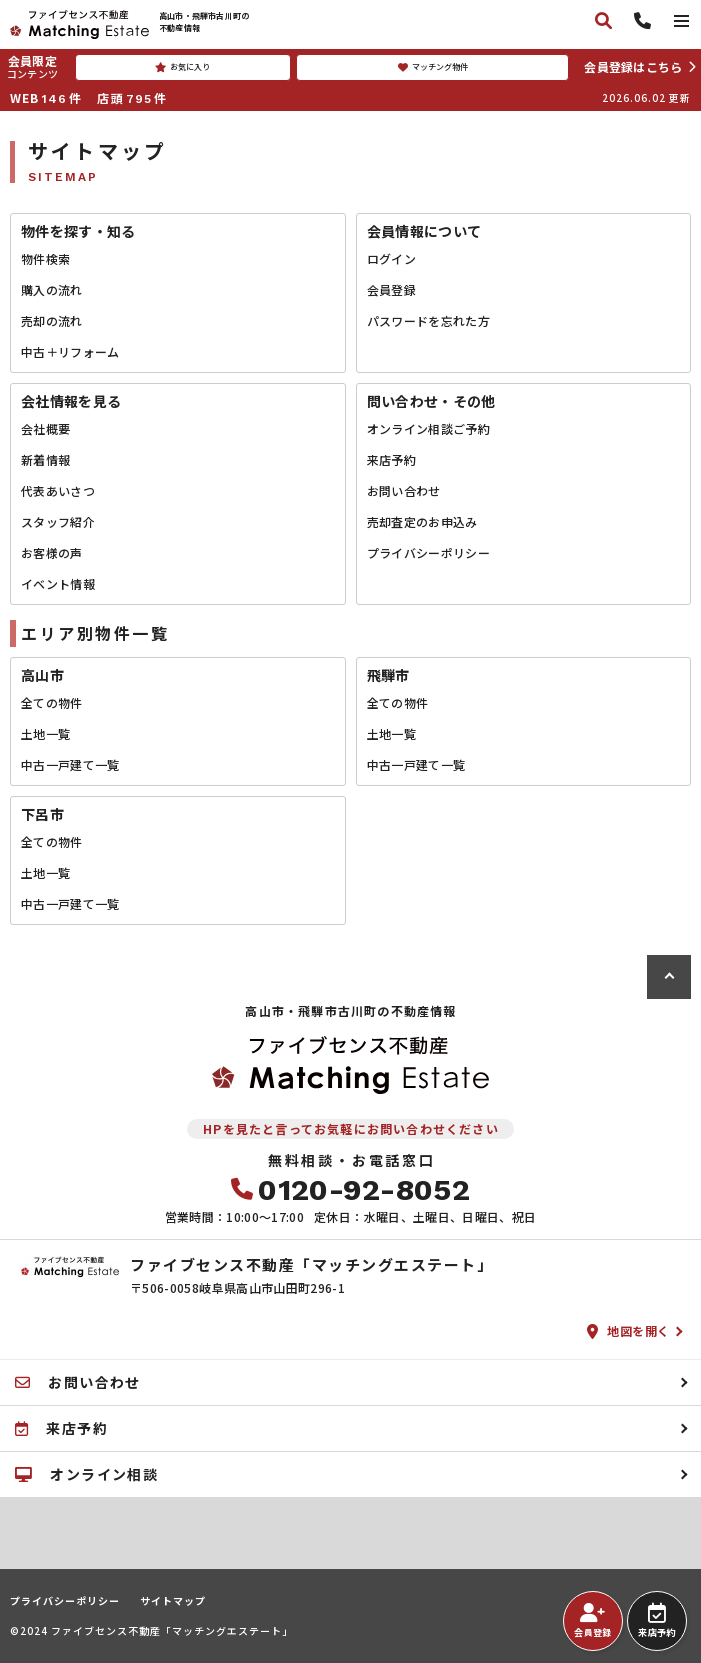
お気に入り (182, 67)
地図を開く (628, 1330)
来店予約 (391, 459)
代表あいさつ (58, 490)
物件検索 (45, 258)
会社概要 (45, 428)
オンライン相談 (86, 1474)
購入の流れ (52, 289)
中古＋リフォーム (70, 351)
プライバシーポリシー (429, 552)
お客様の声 (52, 552)
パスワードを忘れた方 (429, 320)
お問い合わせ (404, 490)
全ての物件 (52, 702)
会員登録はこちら (633, 66)
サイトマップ (173, 1601)
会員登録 (391, 289)
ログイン (391, 258)
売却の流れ (52, 320)
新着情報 (45, 459)
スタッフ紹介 (58, 521)
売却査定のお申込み (422, 521)
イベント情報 (58, 583)
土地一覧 (45, 733)
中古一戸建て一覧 (70, 764)
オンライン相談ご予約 (429, 428)
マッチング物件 (433, 67)
